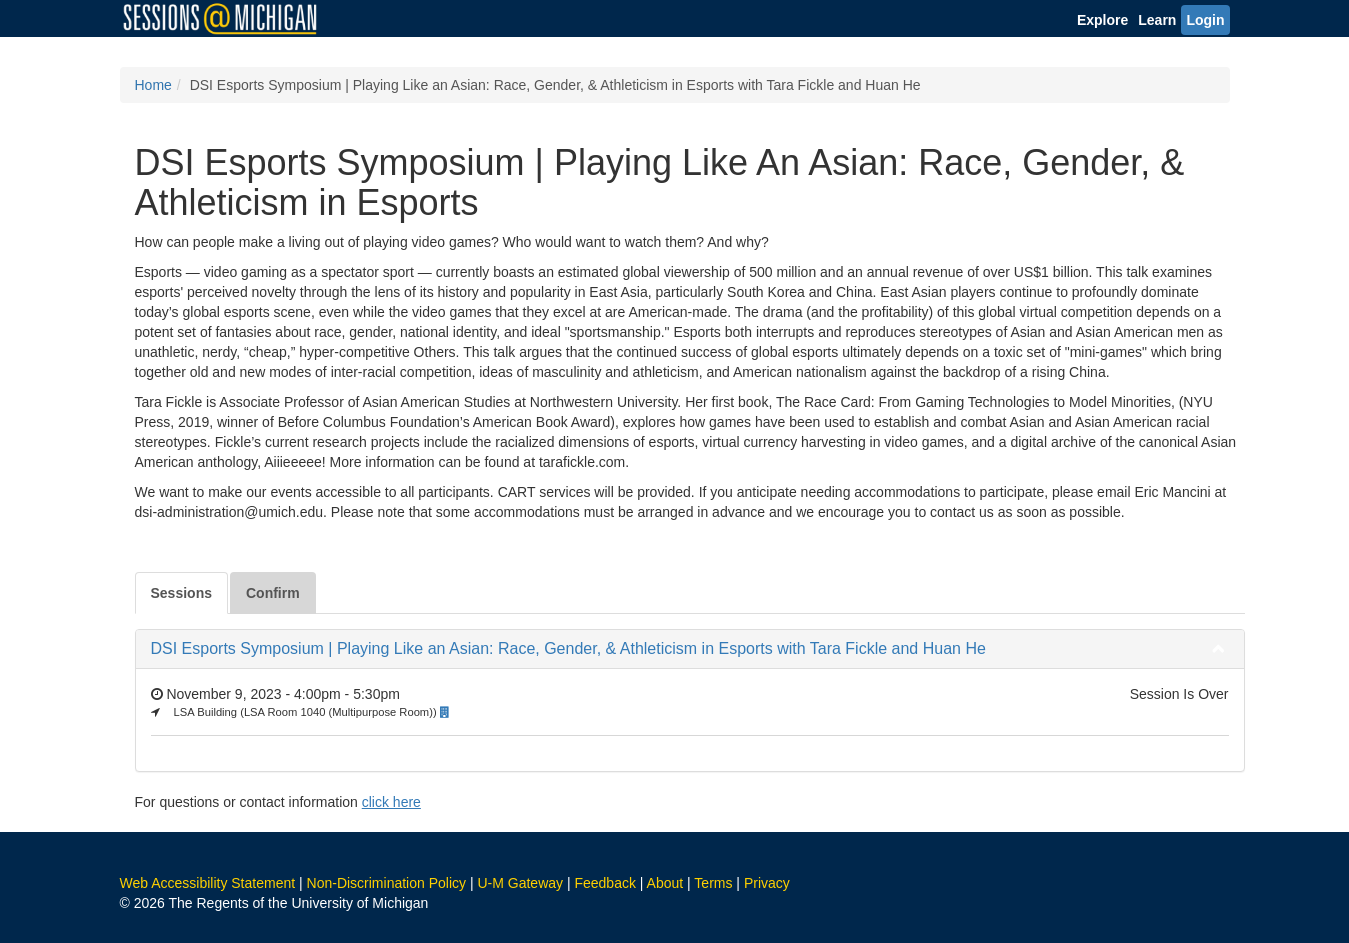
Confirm (273, 593)
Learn (1157, 20)
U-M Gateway (520, 883)
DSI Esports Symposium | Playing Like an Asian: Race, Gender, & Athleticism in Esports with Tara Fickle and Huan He (568, 648)
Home (153, 85)
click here (391, 802)
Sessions (181, 593)
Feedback (604, 883)
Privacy (767, 883)
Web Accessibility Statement (208, 883)
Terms (713, 883)
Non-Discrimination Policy (387, 883)
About (665, 883)
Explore (1102, 20)
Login (1205, 20)
